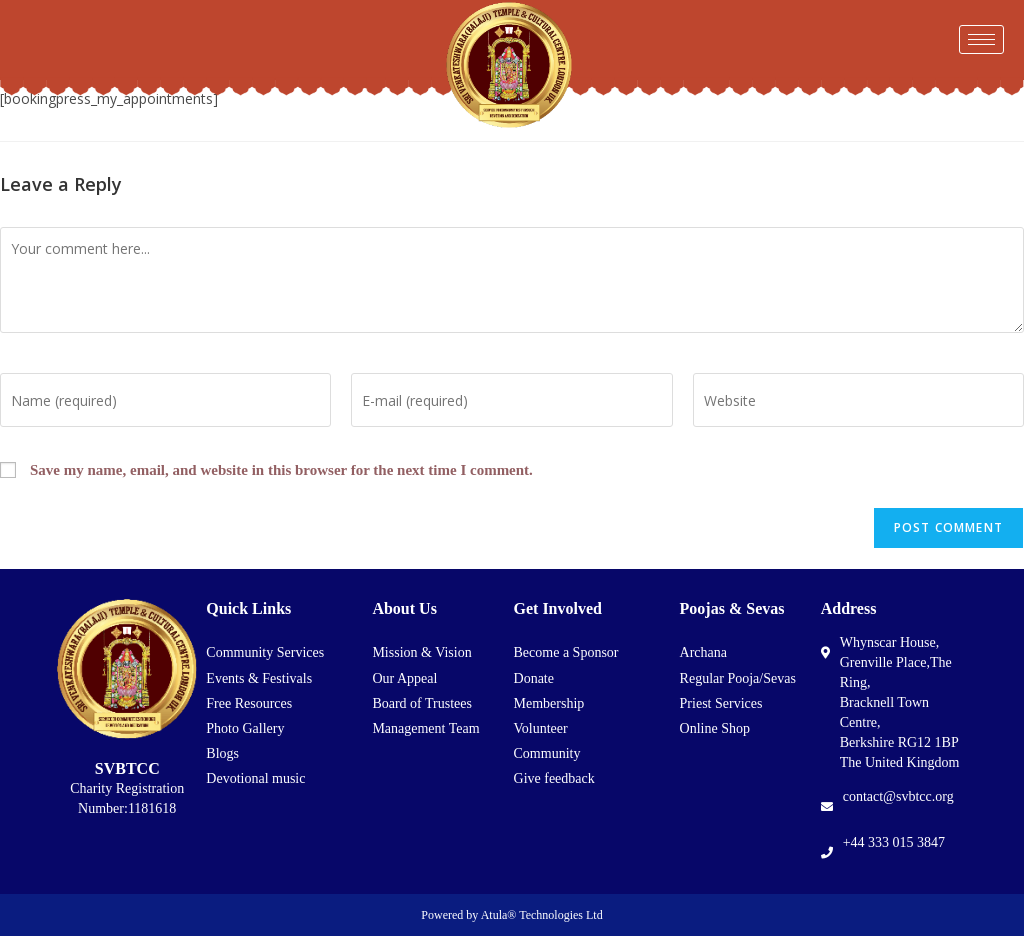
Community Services (265, 652)
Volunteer (541, 728)
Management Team (425, 728)
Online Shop (715, 728)
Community (547, 753)
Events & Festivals (259, 678)
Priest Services (721, 703)
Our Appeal (404, 678)
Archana (703, 652)
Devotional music (255, 778)
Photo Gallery (245, 728)
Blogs (222, 753)
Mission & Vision (421, 652)
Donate (534, 678)
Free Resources (249, 703)
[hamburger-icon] (981, 39)
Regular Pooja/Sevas (738, 678)
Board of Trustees (422, 703)
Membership (549, 703)
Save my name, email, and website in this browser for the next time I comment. (281, 470)
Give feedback (554, 778)
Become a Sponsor (566, 652)
